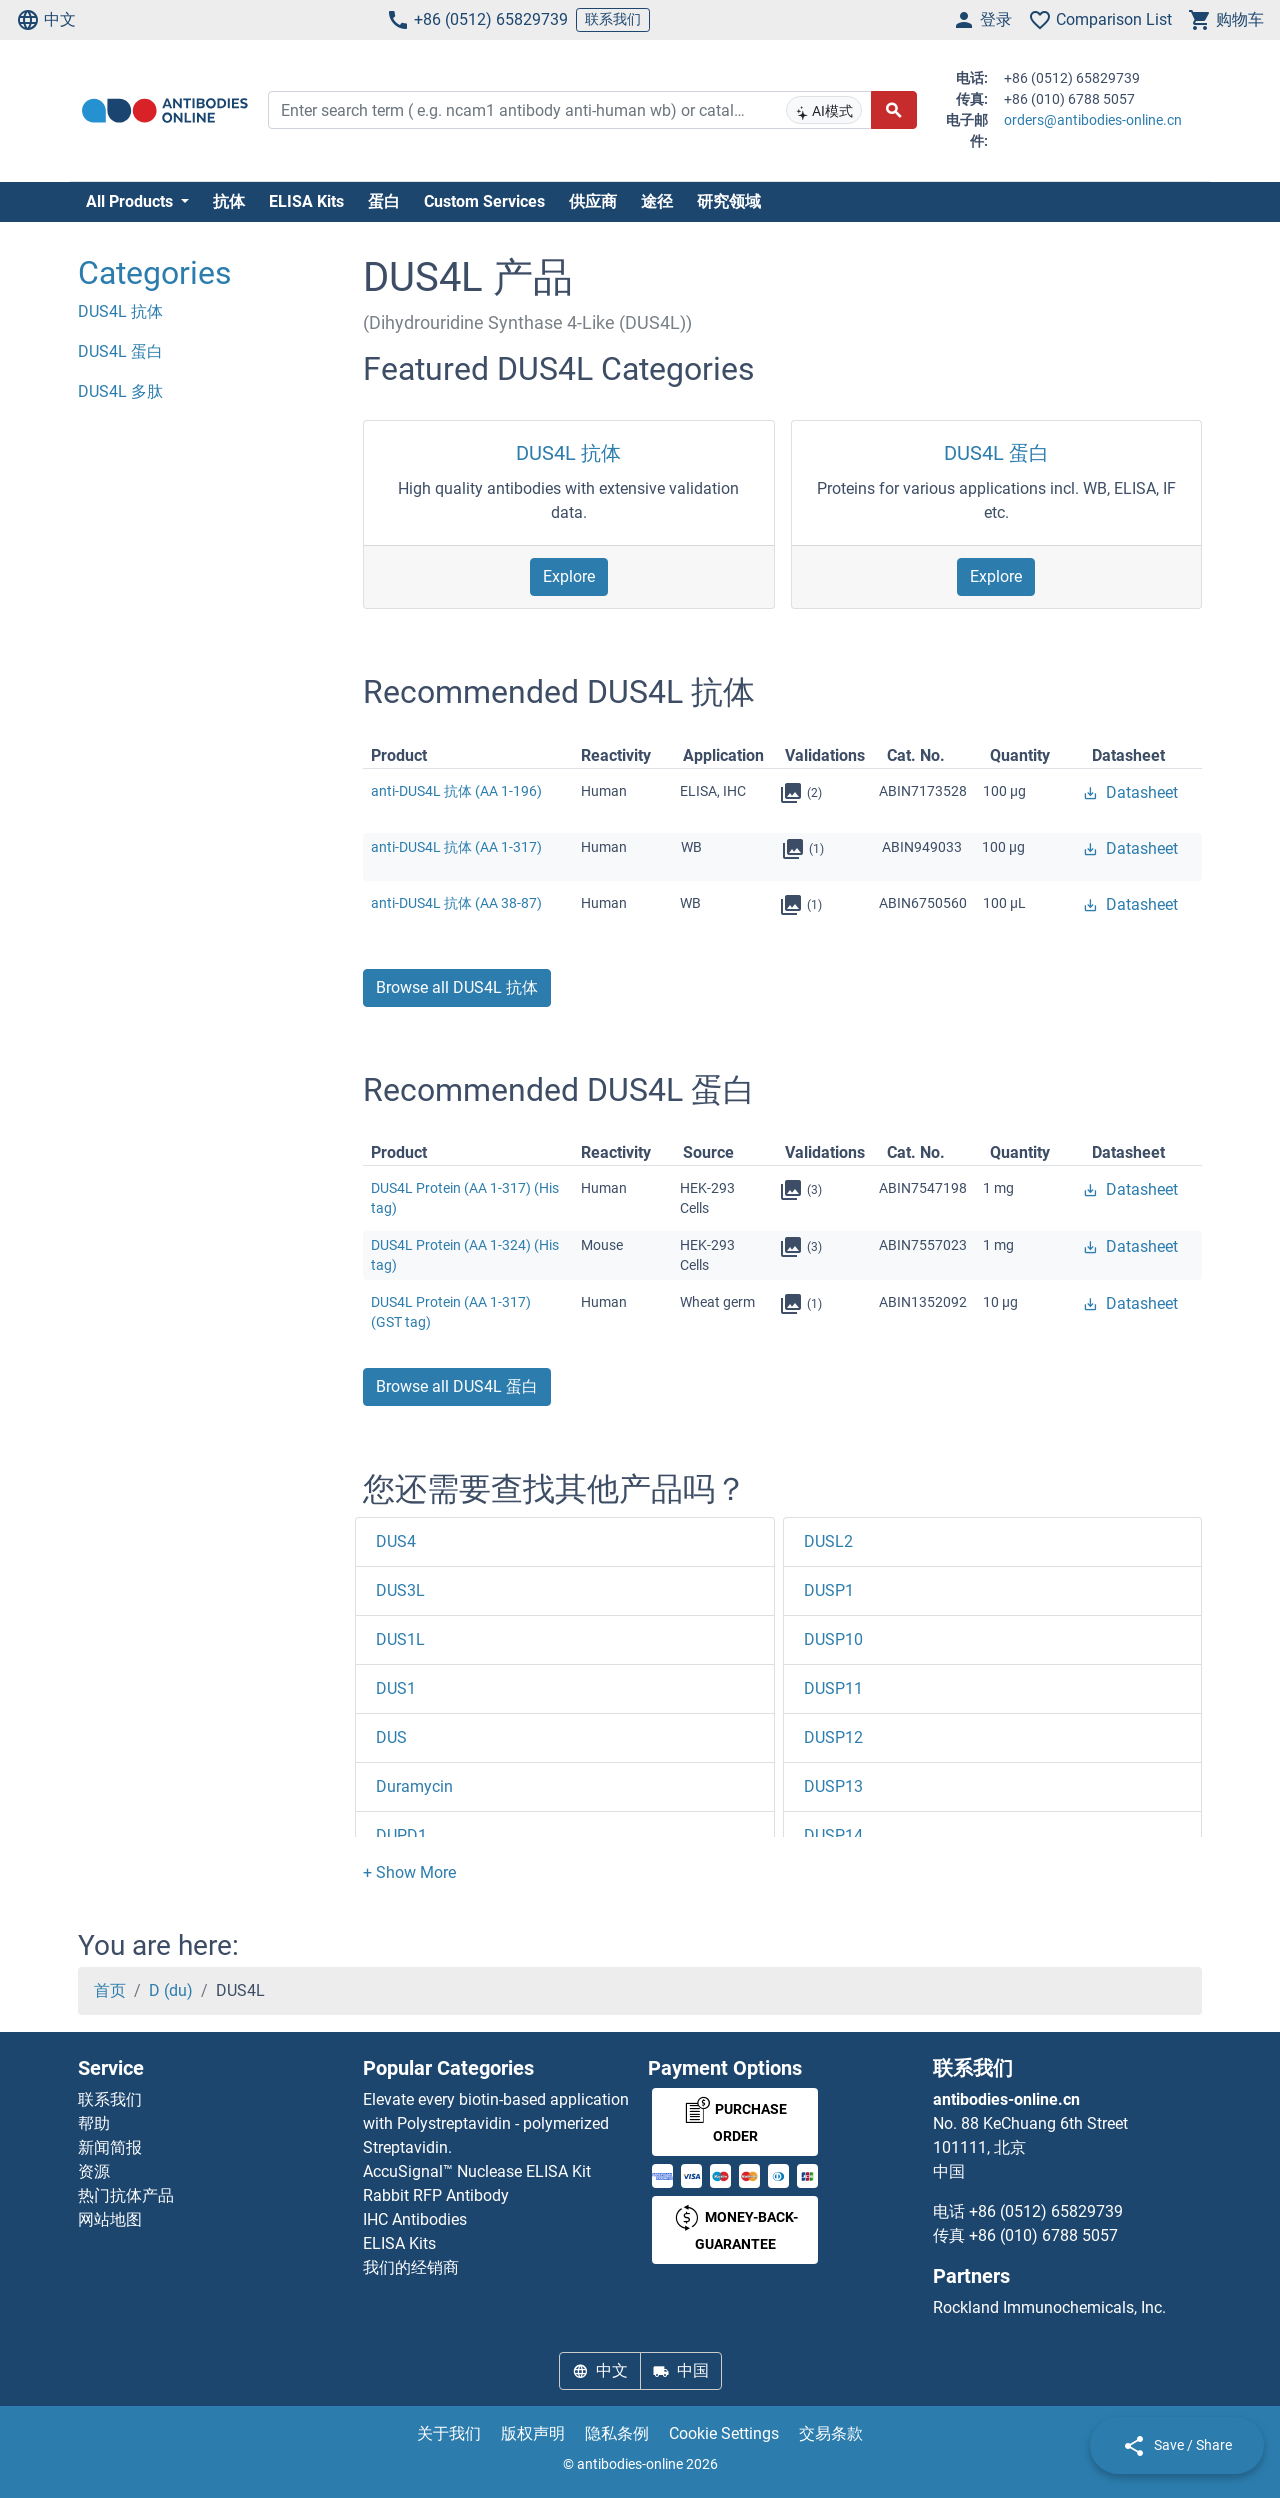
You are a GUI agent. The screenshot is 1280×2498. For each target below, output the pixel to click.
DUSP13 (833, 1786)
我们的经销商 (411, 2267)
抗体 (229, 201)
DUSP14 (833, 1835)
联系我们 (613, 19)
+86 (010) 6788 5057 (1043, 2235)
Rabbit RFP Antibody (436, 2195)
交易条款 (831, 2433)
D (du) (171, 1990)
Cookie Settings (724, 2433)
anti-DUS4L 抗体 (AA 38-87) (456, 903)
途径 (657, 201)
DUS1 (396, 1688)
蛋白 (384, 201)
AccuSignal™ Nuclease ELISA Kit (477, 2171)
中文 (46, 20)
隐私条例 (617, 2433)
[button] (409, 1872)
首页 (110, 1990)
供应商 (593, 201)
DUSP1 (829, 1590)
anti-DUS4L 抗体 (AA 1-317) (456, 847)
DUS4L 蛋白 (996, 453)
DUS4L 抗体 (568, 453)
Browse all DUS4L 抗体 (457, 987)
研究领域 (729, 201)
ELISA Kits (306, 201)
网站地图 (110, 2219)
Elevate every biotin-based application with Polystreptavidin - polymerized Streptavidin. (496, 2123)
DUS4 (396, 1541)
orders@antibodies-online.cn (1093, 120)
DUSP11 (833, 1688)
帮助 (94, 2123)
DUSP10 (833, 1639)
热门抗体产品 (126, 2195)
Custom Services (484, 201)
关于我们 (449, 2433)
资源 (94, 2171)
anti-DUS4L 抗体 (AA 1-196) (456, 791)
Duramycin (414, 1786)
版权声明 (533, 2433)
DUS (391, 1737)
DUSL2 (828, 1541)
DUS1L (400, 1639)
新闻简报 (110, 2147)
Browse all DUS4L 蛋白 (457, 1386)
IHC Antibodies (415, 2219)
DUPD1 (401, 1835)
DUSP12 (833, 1737)
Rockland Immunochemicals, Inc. (1049, 2307)
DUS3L (400, 1590)
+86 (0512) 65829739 (477, 20)
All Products (131, 201)
